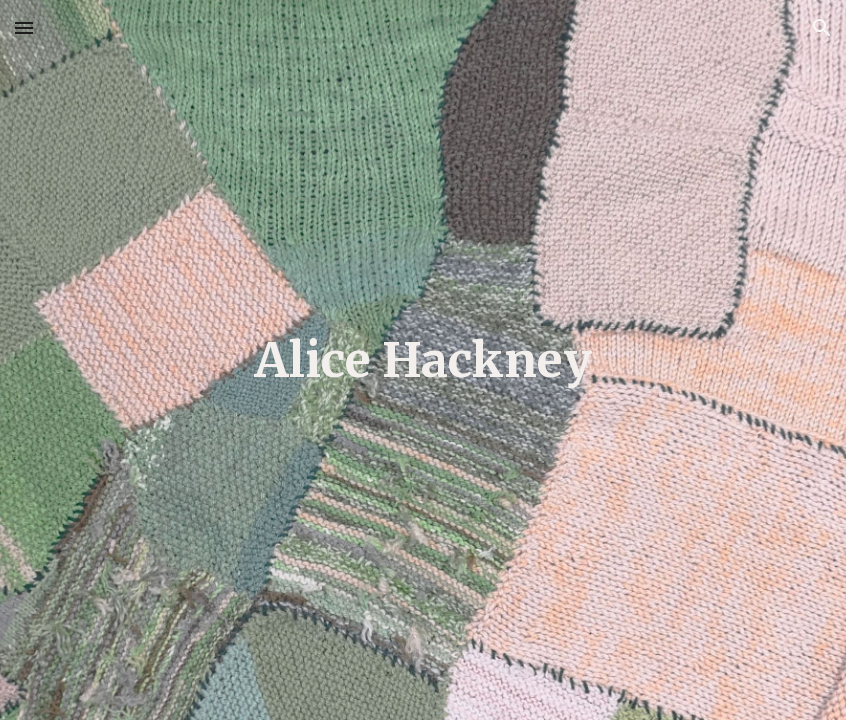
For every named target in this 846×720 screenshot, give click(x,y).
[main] (422, 360)
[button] (24, 27)
